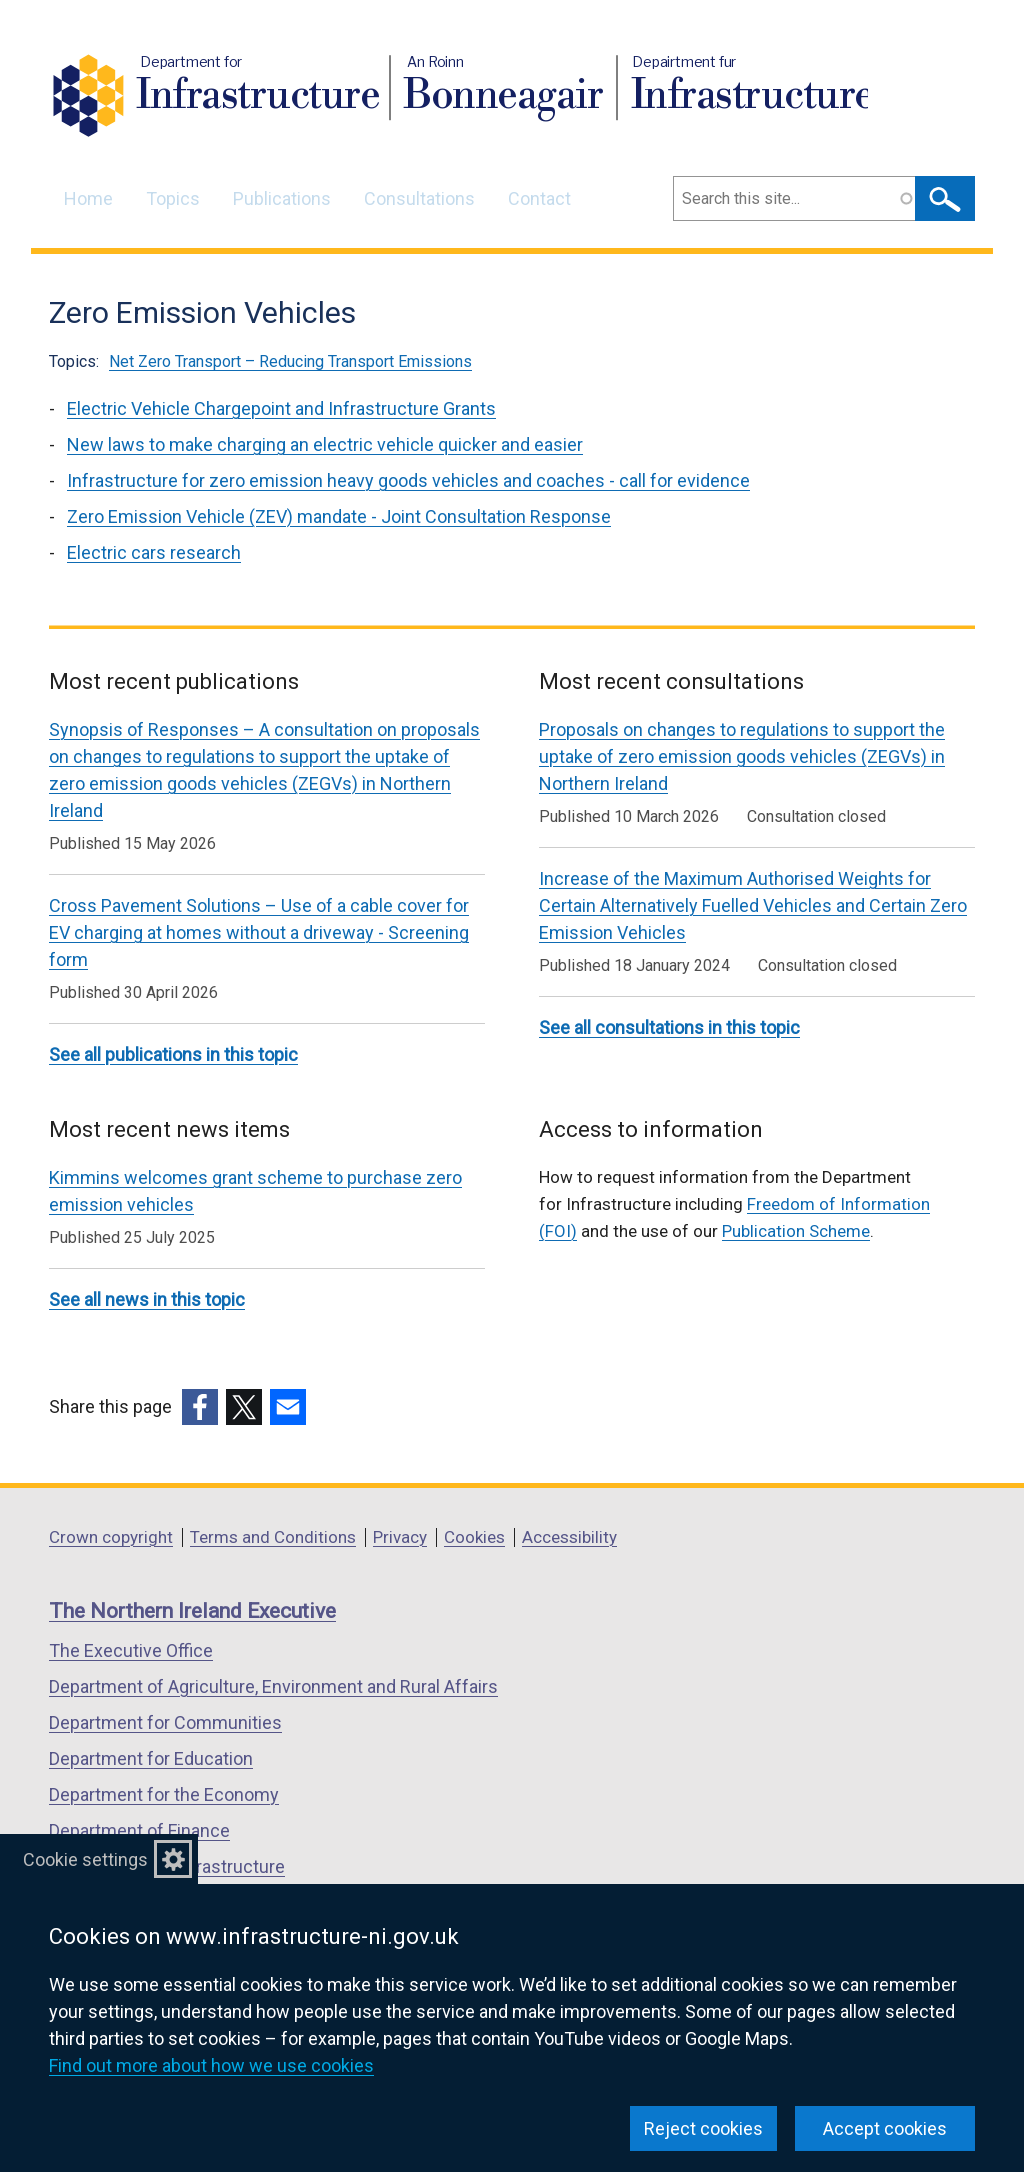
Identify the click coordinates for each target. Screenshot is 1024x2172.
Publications (282, 198)
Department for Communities (165, 1722)
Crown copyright (111, 1537)
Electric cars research (154, 552)
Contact (539, 198)
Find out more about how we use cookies (211, 2065)
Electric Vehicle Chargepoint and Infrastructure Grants (281, 408)
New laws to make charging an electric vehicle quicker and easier (325, 444)
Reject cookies (703, 2128)
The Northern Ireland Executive (192, 1611)
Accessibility (569, 1537)
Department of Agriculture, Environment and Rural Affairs (273, 1686)
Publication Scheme (796, 1231)
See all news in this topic (147, 1299)
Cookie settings (85, 1859)
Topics (173, 198)
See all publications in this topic (173, 1054)
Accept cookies (885, 2128)
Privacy (400, 1537)
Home (88, 198)
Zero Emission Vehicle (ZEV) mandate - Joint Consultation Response (339, 516)
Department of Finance (139, 1830)
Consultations (419, 198)
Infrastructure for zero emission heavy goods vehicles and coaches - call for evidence (408, 480)
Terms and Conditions (273, 1537)
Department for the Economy (164, 1794)
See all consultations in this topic (669, 1027)
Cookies (474, 1537)
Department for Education (151, 1758)
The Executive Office (131, 1650)
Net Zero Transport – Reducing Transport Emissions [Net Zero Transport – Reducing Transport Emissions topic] (290, 361)
